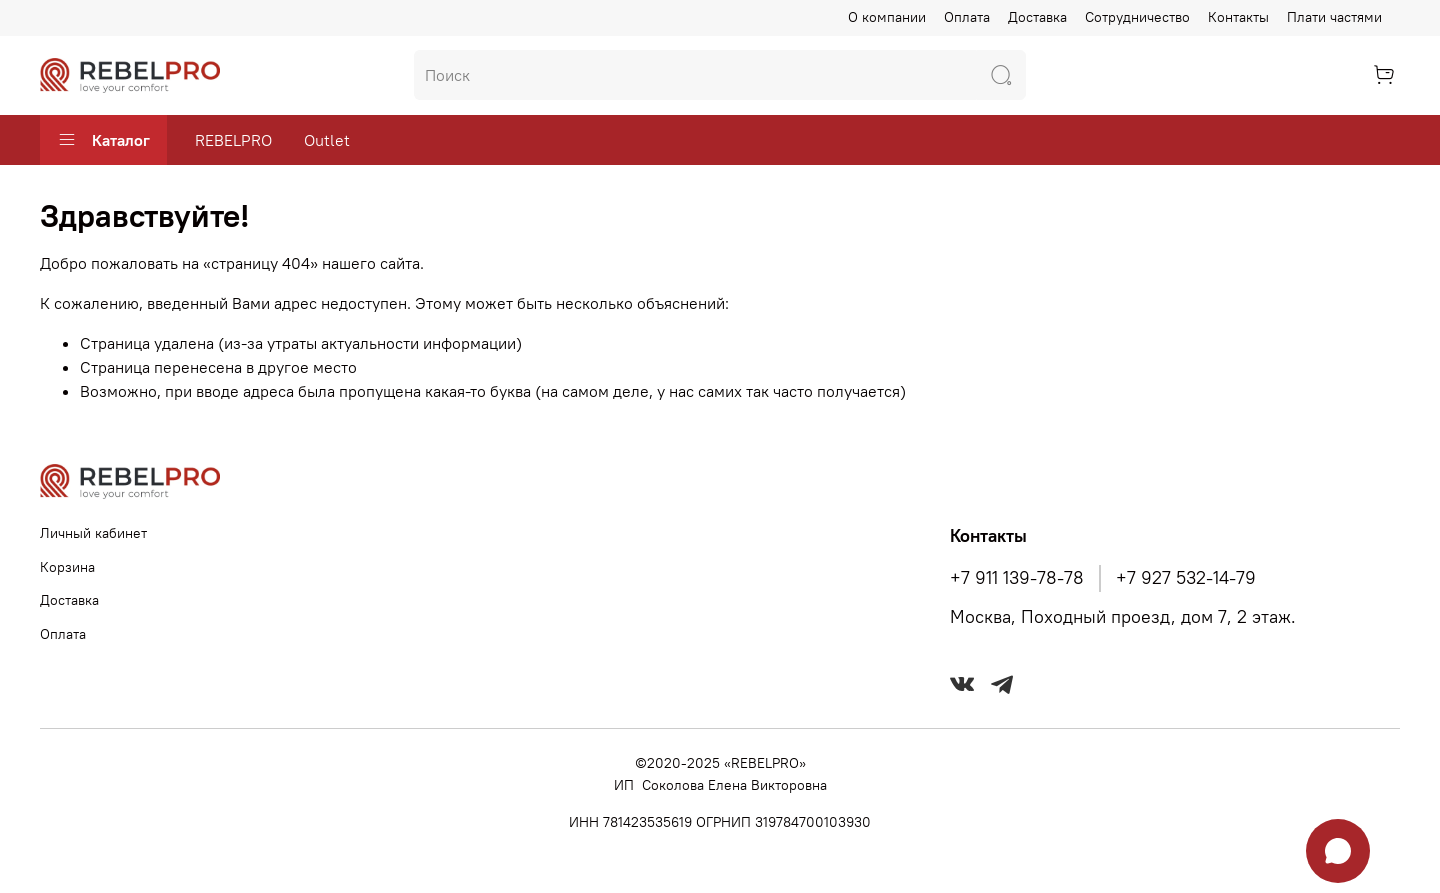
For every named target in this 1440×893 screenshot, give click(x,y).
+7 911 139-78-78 (1017, 578)
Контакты (1238, 17)
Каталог (103, 140)
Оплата (967, 17)
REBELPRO (233, 140)
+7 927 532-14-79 (1186, 578)
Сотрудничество (1137, 17)
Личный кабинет (93, 533)
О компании (887, 17)
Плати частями (1334, 17)
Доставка (1037, 17)
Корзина (67, 567)
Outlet (327, 140)
